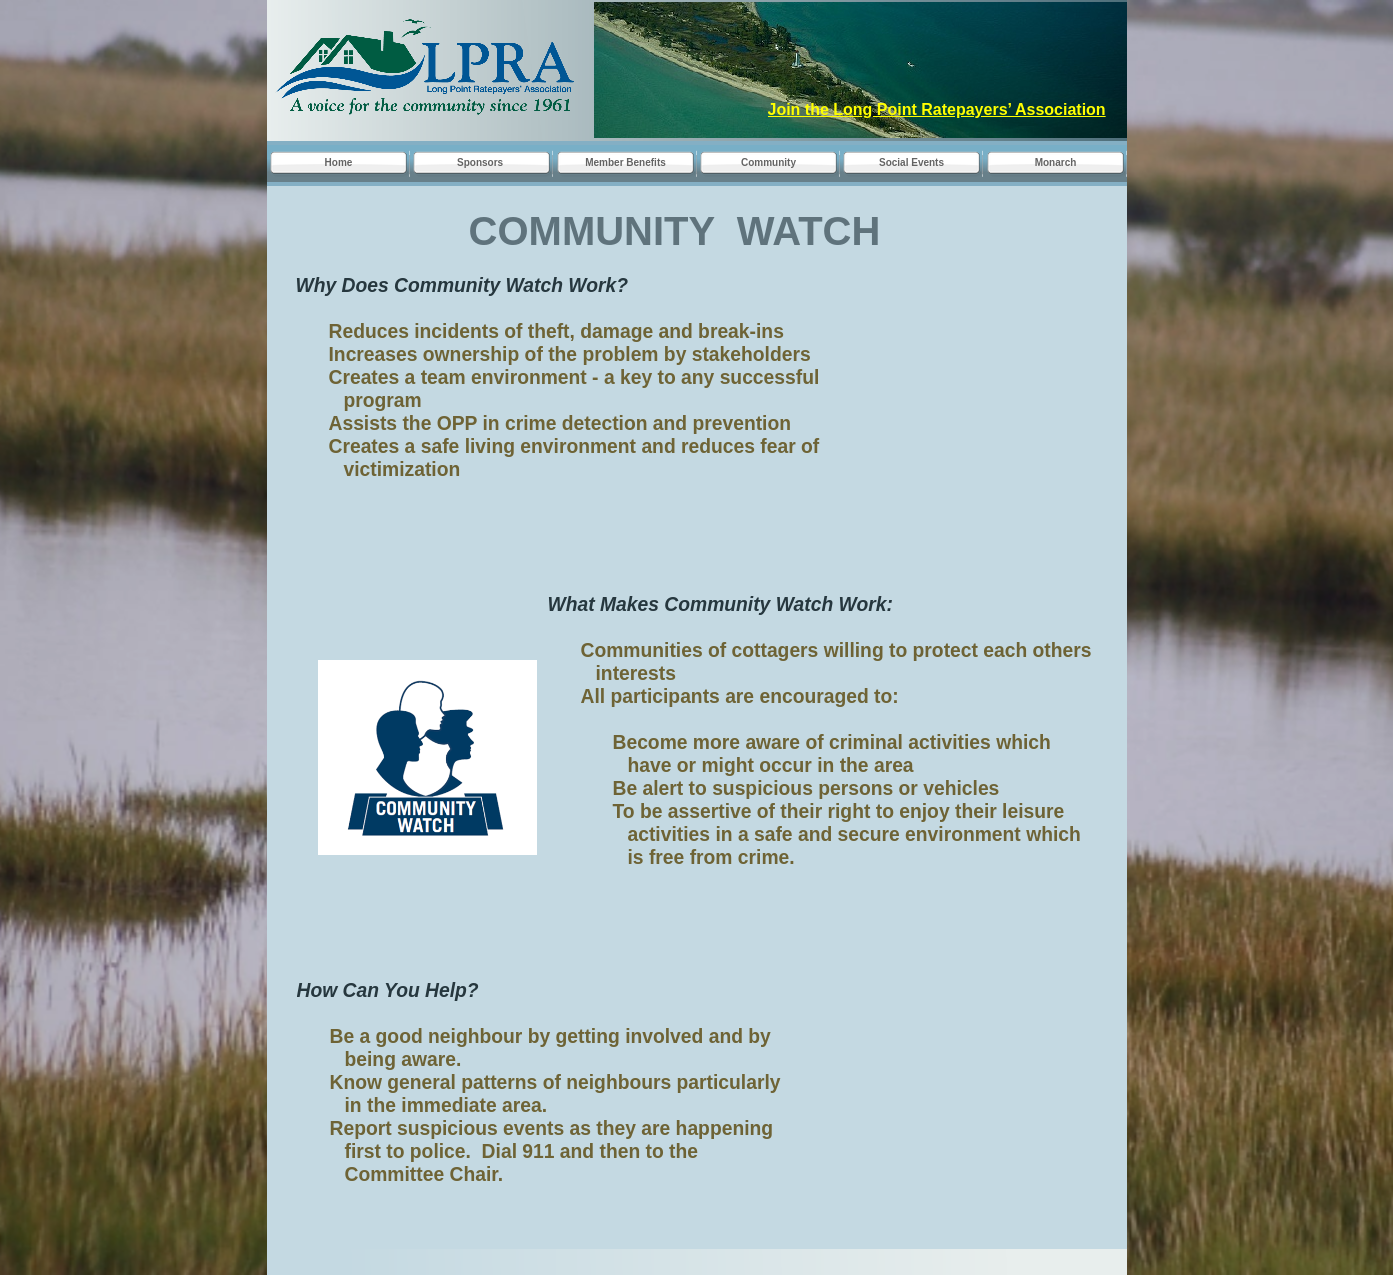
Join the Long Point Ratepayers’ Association (937, 109)
